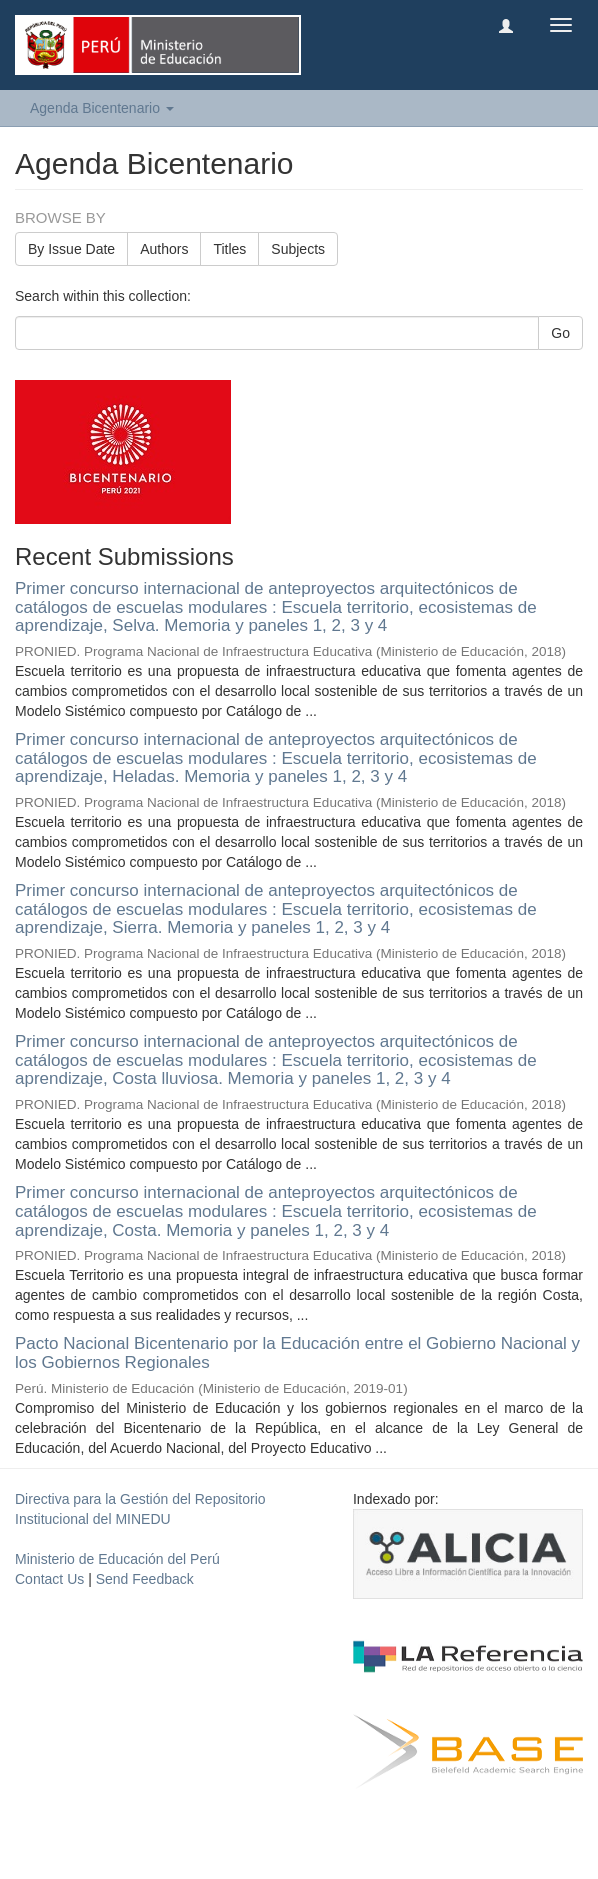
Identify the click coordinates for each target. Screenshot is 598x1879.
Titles (229, 249)
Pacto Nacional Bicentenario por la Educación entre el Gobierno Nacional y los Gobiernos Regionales (297, 1353)
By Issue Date (71, 249)
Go (560, 333)
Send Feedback (145, 1579)
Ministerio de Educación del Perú (117, 1559)
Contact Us (49, 1579)
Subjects (298, 249)
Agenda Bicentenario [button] (102, 108)
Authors (164, 249)
